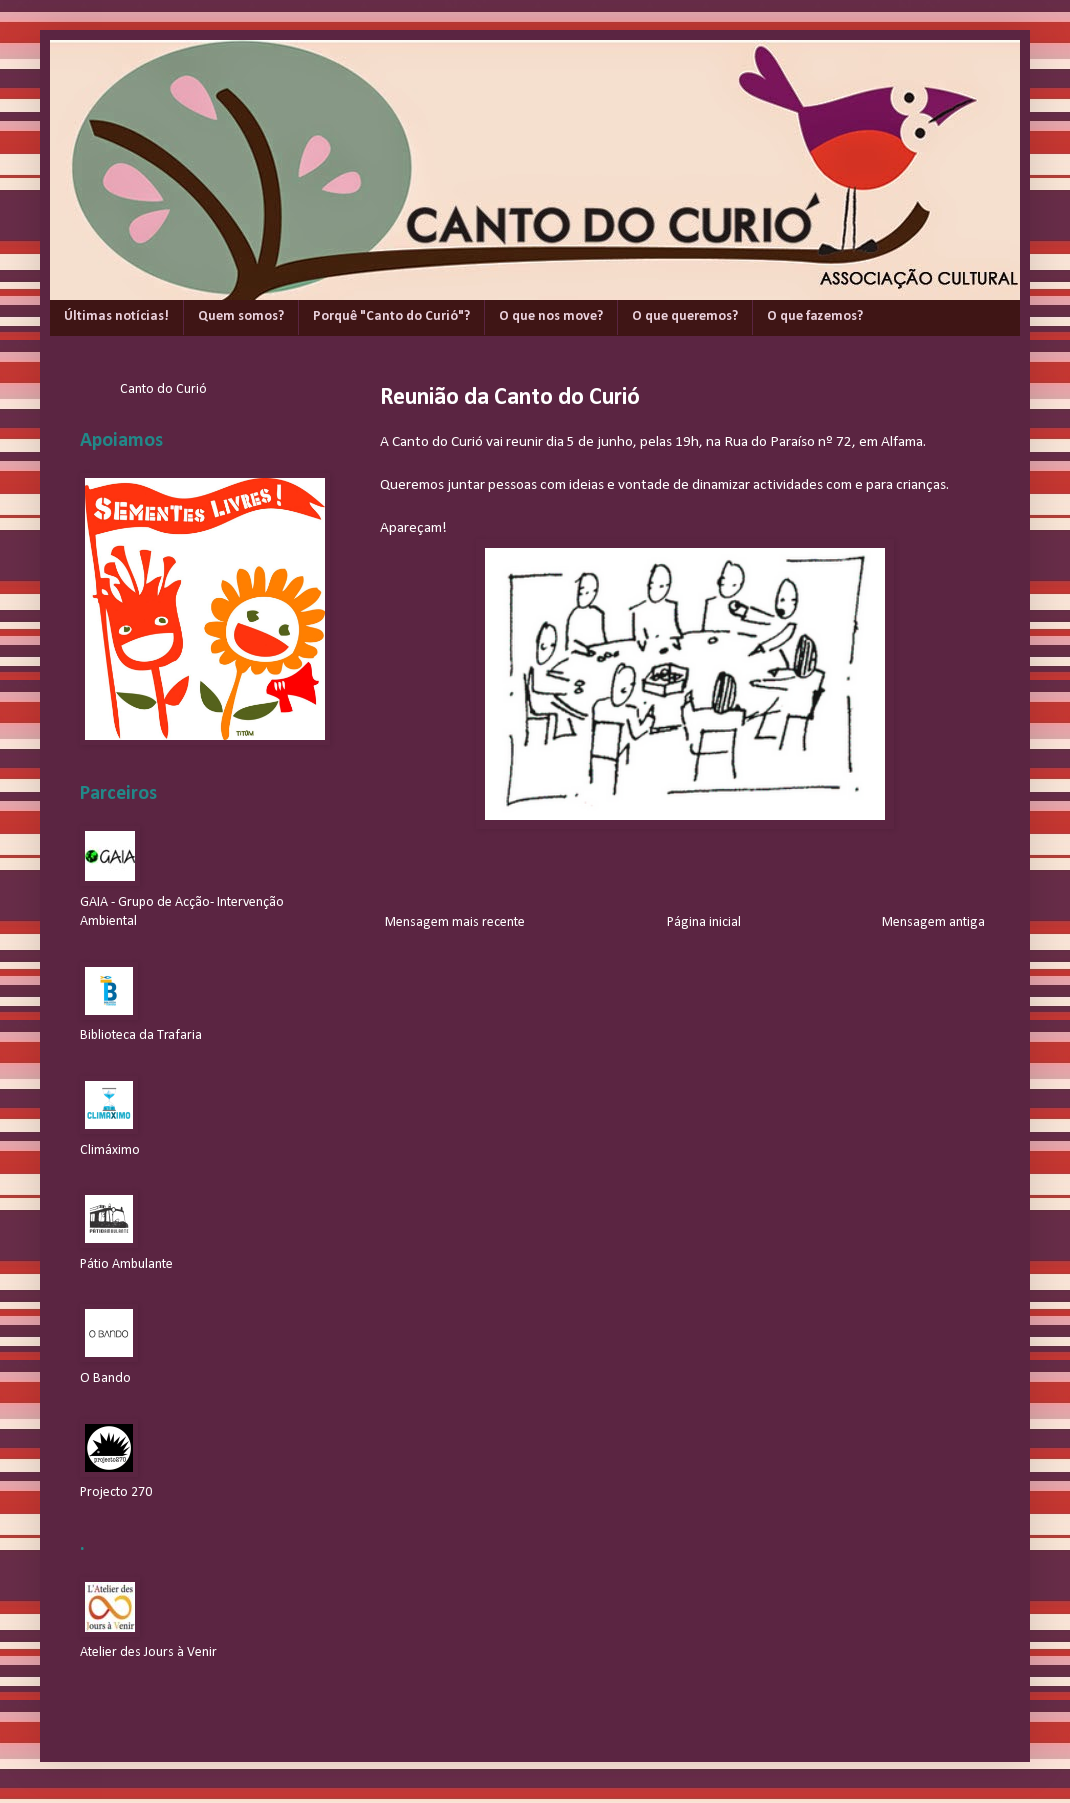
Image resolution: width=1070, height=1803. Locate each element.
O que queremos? (685, 316)
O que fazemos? (815, 316)
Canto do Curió (163, 389)
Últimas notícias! (116, 316)
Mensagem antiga (933, 922)
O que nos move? (551, 316)
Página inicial (704, 922)
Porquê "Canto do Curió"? (391, 316)
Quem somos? (241, 316)
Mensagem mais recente (455, 922)
